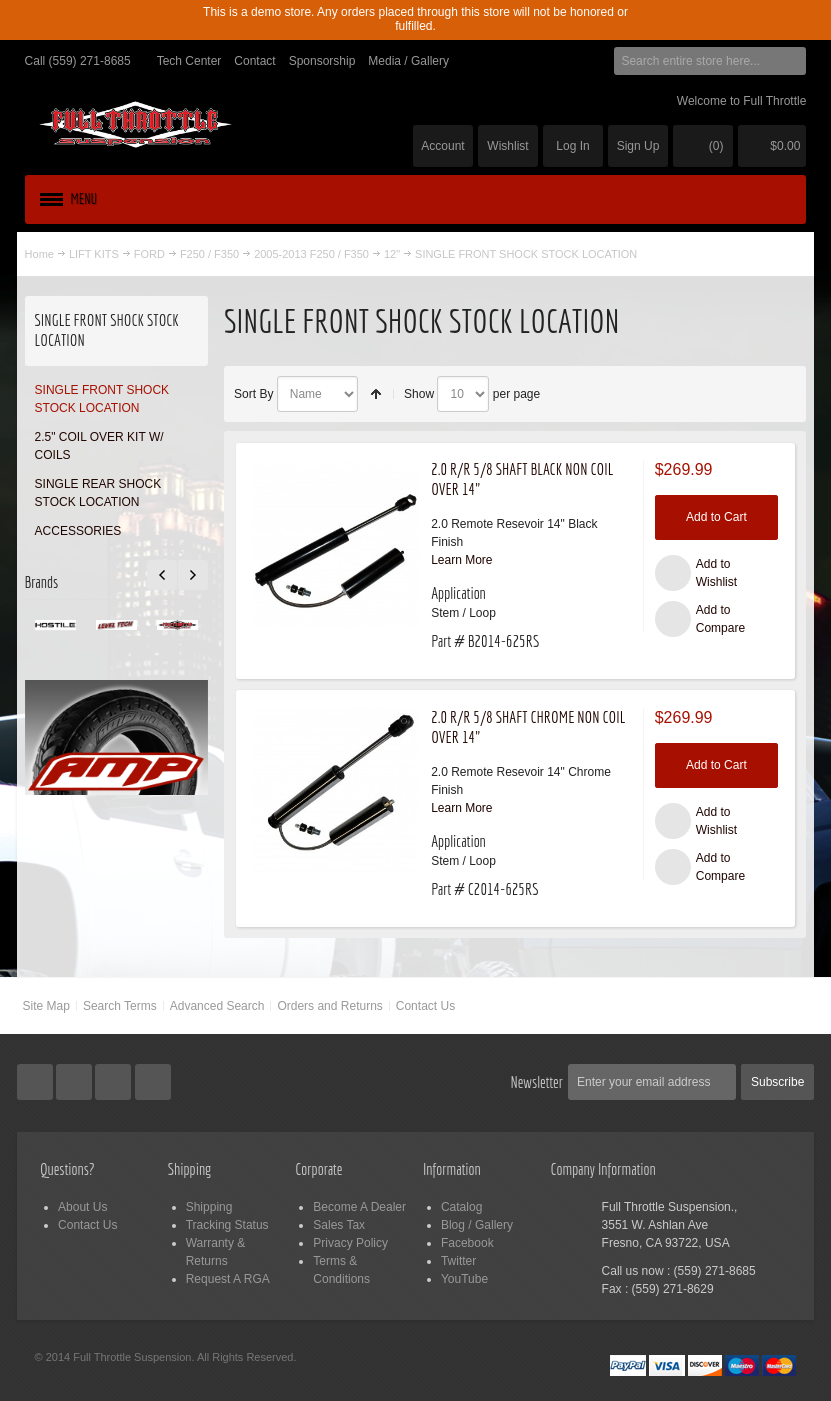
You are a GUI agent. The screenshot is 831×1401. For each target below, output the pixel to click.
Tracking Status (227, 1225)
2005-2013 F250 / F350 (311, 254)
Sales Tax (339, 1225)
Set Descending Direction (376, 394)
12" (392, 254)
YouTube (464, 1279)
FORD (149, 254)
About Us (82, 1207)
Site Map (46, 1006)
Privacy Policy (350, 1243)
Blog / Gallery (477, 1225)
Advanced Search (217, 1006)
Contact (254, 61)
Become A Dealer (359, 1207)
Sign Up (638, 146)
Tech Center (189, 61)
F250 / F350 (209, 254)
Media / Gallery (408, 61)
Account (442, 146)
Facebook (467, 1243)
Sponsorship (322, 61)
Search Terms (120, 1006)
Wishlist (507, 146)
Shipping (209, 1207)
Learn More (461, 560)
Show (419, 394)
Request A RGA (228, 1279)
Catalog (461, 1207)
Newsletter (536, 1082)
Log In (572, 146)
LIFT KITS (94, 254)
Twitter (458, 1261)
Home (39, 254)
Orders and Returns (329, 1006)
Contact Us (425, 1006)
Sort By (253, 394)
